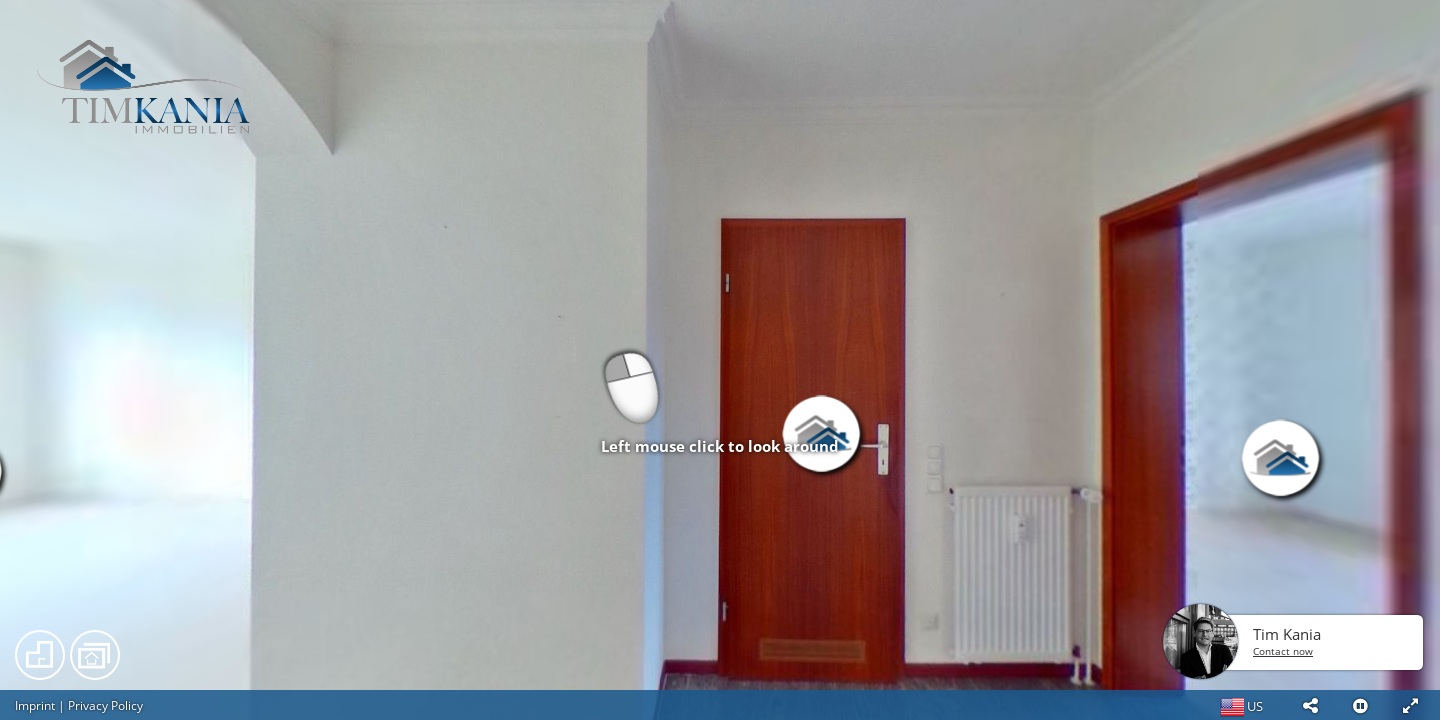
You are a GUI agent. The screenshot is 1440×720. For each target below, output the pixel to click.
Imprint (35, 705)
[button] (1310, 705)
